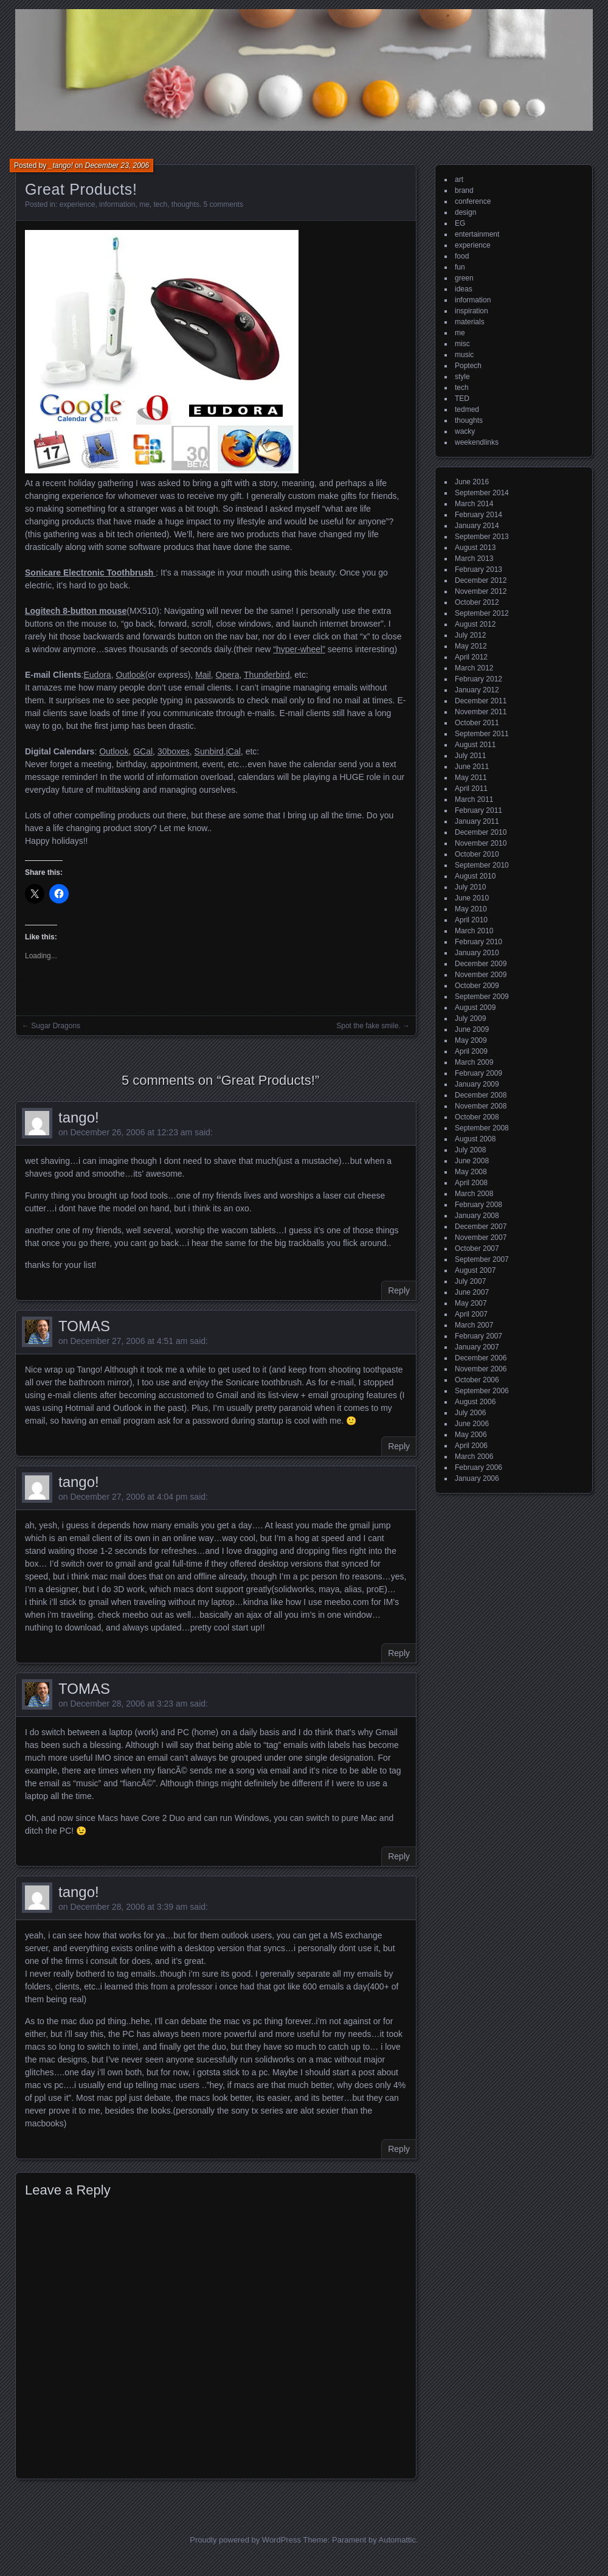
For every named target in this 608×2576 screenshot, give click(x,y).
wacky (465, 431)
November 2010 (480, 843)
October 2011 (477, 723)
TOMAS (84, 1326)
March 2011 (474, 799)
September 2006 (482, 1391)
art (459, 179)
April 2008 (471, 1182)
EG (460, 223)
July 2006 (470, 1412)
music (464, 354)
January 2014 (477, 525)
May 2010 (471, 909)
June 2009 (472, 1029)
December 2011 (480, 701)
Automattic (397, 2539)
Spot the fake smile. (368, 1026)
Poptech (468, 365)
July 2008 (470, 1150)
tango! (78, 1117)
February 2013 (478, 569)
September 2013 (482, 536)
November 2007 (480, 1237)
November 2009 (480, 974)
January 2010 (477, 953)
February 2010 (478, 942)
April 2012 (471, 657)
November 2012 (480, 591)
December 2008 (480, 1095)
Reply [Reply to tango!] (399, 1290)
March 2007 (474, 1325)
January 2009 (477, 1084)
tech (160, 204)
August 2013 (475, 547)
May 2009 (471, 1040)
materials (470, 322)
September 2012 (482, 613)
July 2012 (470, 635)
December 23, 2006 (117, 165)
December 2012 (480, 580)
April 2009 (471, 1051)
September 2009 (482, 996)
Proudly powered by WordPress (245, 2539)
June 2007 (472, 1292)
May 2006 (471, 1434)
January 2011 (477, 821)
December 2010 (480, 832)
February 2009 (478, 1073)
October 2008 (477, 1117)
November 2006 (480, 1369)
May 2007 (471, 1303)
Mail (203, 675)
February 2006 (478, 1467)
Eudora (97, 675)
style (462, 376)
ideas (463, 289)
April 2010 (471, 920)
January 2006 (477, 1478)
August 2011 (475, 744)
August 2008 (475, 1139)
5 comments (223, 204)
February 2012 (478, 679)
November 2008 (480, 1106)
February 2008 (478, 1204)
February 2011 (478, 810)
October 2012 (477, 602)
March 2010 (474, 931)
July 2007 (470, 1281)
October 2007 (477, 1248)
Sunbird (209, 751)
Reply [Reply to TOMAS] (399, 1446)
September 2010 (482, 865)
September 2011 (482, 733)
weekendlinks (477, 442)
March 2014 (474, 504)
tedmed (467, 409)
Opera (228, 675)
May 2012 (471, 646)
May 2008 (471, 1172)
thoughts (185, 204)
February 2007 (478, 1336)
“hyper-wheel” (299, 649)
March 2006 (474, 1456)
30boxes (173, 751)
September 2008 (482, 1128)
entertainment (477, 234)
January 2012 (477, 690)
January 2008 (477, 1215)
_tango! (61, 165)
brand (464, 190)
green (464, 278)
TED (462, 398)
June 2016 (472, 482)
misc (462, 343)
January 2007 (477, 1347)
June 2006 (472, 1423)
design (465, 212)
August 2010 (475, 876)
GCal (143, 751)
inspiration (471, 311)
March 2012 (474, 668)
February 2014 (478, 514)
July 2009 (470, 1018)
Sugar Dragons (55, 1026)
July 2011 (470, 755)
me (144, 204)
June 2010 (472, 898)
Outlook (130, 675)
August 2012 (475, 624)
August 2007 (475, 1270)
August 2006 (475, 1402)
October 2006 (477, 1380)
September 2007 (482, 1259)
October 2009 (477, 985)
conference (473, 201)
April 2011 (471, 788)
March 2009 (474, 1062)
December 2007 (480, 1226)
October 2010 (477, 854)
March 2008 (474, 1193)
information (117, 204)
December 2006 (480, 1358)
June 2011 (472, 766)
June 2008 (472, 1161)
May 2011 (471, 777)
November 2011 (480, 712)
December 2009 (480, 963)
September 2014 (482, 493)
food (462, 256)
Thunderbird (267, 675)
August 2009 (475, 1007)
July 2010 (470, 887)
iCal (233, 751)
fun (460, 267)
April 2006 (471, 1445)
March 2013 (474, 558)
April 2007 (471, 1314)
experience (77, 204)
